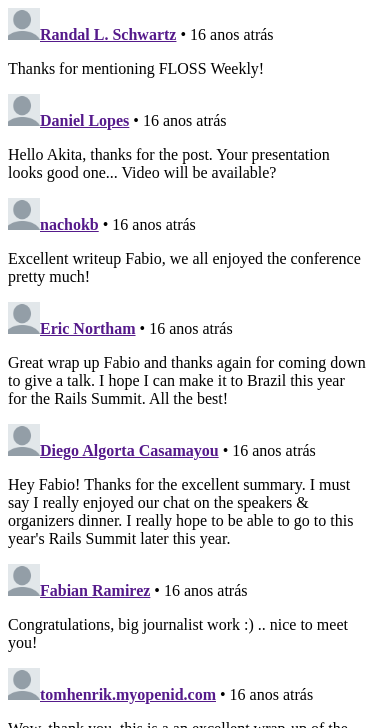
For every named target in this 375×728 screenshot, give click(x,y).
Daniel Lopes (84, 120)
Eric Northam (88, 328)
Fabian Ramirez (95, 590)
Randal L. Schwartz (108, 34)
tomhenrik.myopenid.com (128, 694)
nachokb (69, 224)
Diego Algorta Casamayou (129, 450)
